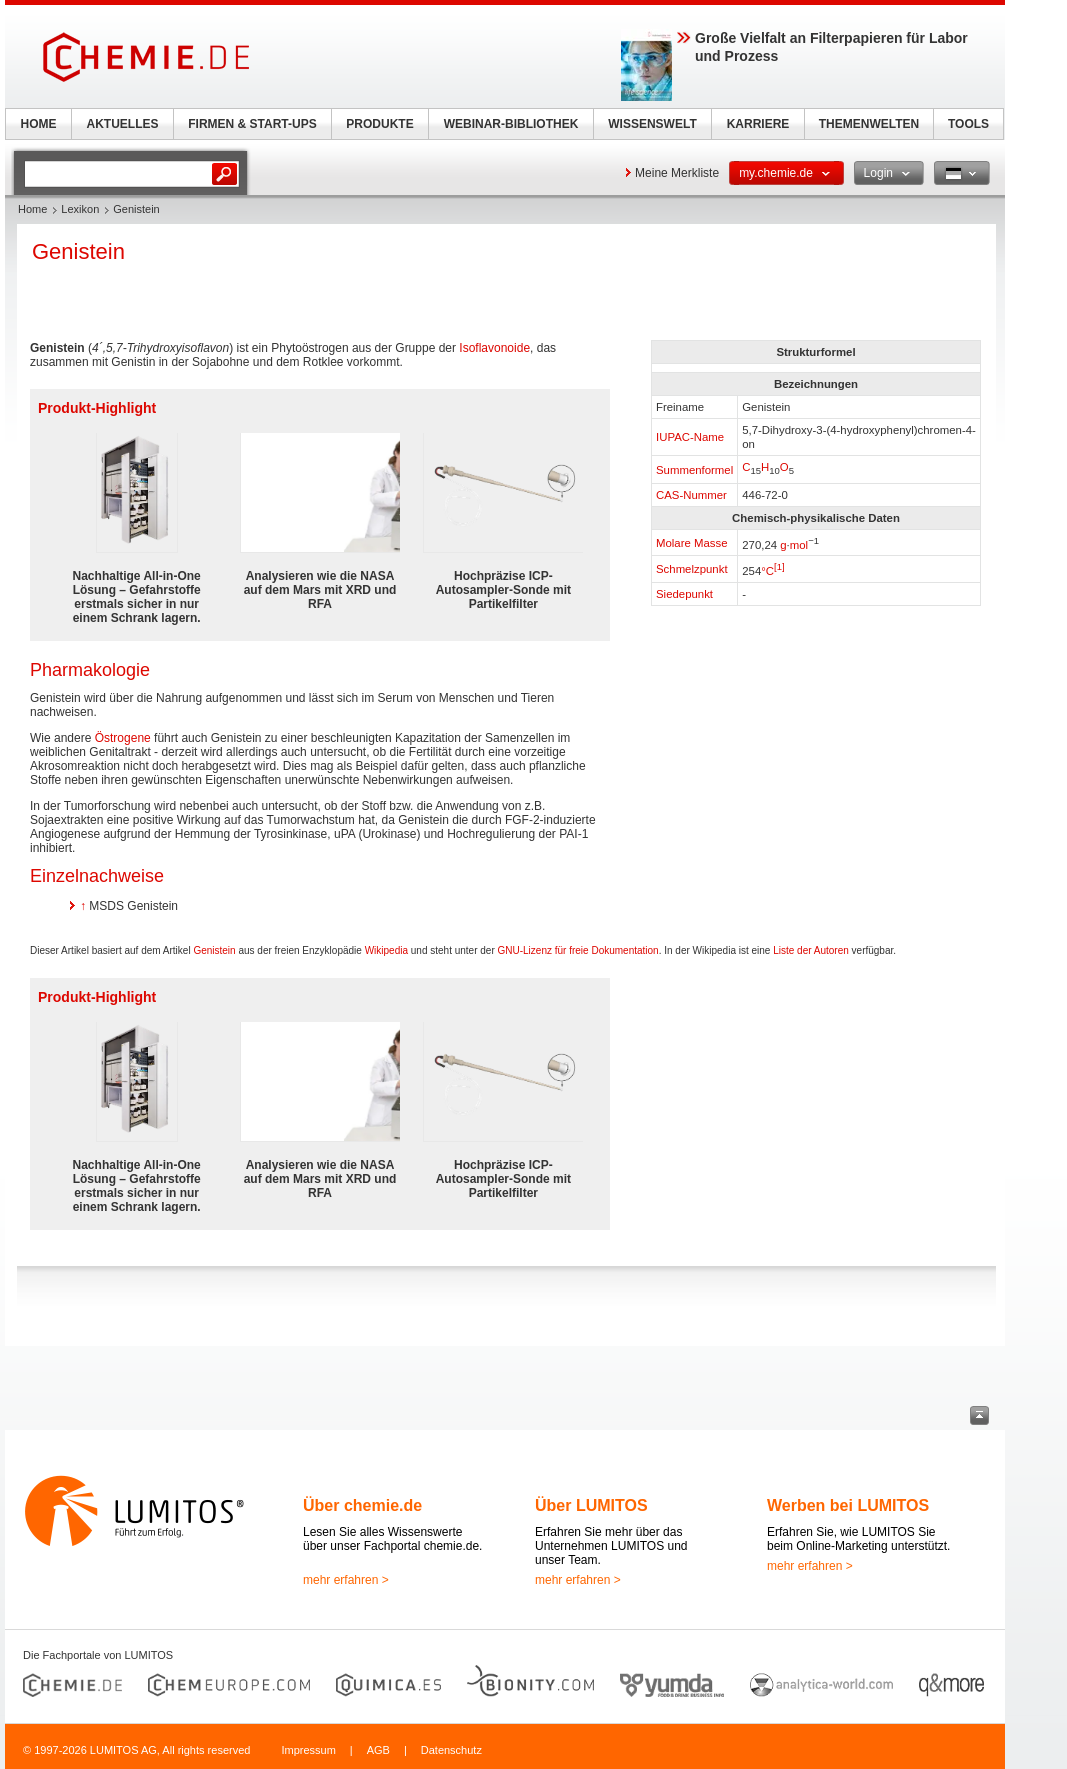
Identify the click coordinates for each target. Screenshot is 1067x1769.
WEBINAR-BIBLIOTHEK (511, 124)
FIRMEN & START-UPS (252, 124)
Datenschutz (451, 1750)
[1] (779, 566)
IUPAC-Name (690, 437)
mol (799, 544)
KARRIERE (758, 124)
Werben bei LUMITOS (848, 1505)
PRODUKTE (379, 124)
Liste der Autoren (811, 950)
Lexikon (80, 209)
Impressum (308, 1750)
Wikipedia (386, 950)
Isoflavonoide (494, 348)
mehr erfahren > (346, 1580)
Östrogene (123, 738)
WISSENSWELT (652, 124)
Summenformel (694, 470)
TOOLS (968, 124)
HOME (39, 124)
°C (767, 571)
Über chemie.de (362, 1505)
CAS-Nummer (691, 495)
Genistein (214, 950)
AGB (378, 1750)
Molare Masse (692, 543)
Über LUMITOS (591, 1505)
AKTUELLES (123, 124)
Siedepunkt (684, 594)
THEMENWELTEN (869, 124)
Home (32, 209)
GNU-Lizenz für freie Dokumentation (578, 950)
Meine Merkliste (677, 173)
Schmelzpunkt (692, 569)
